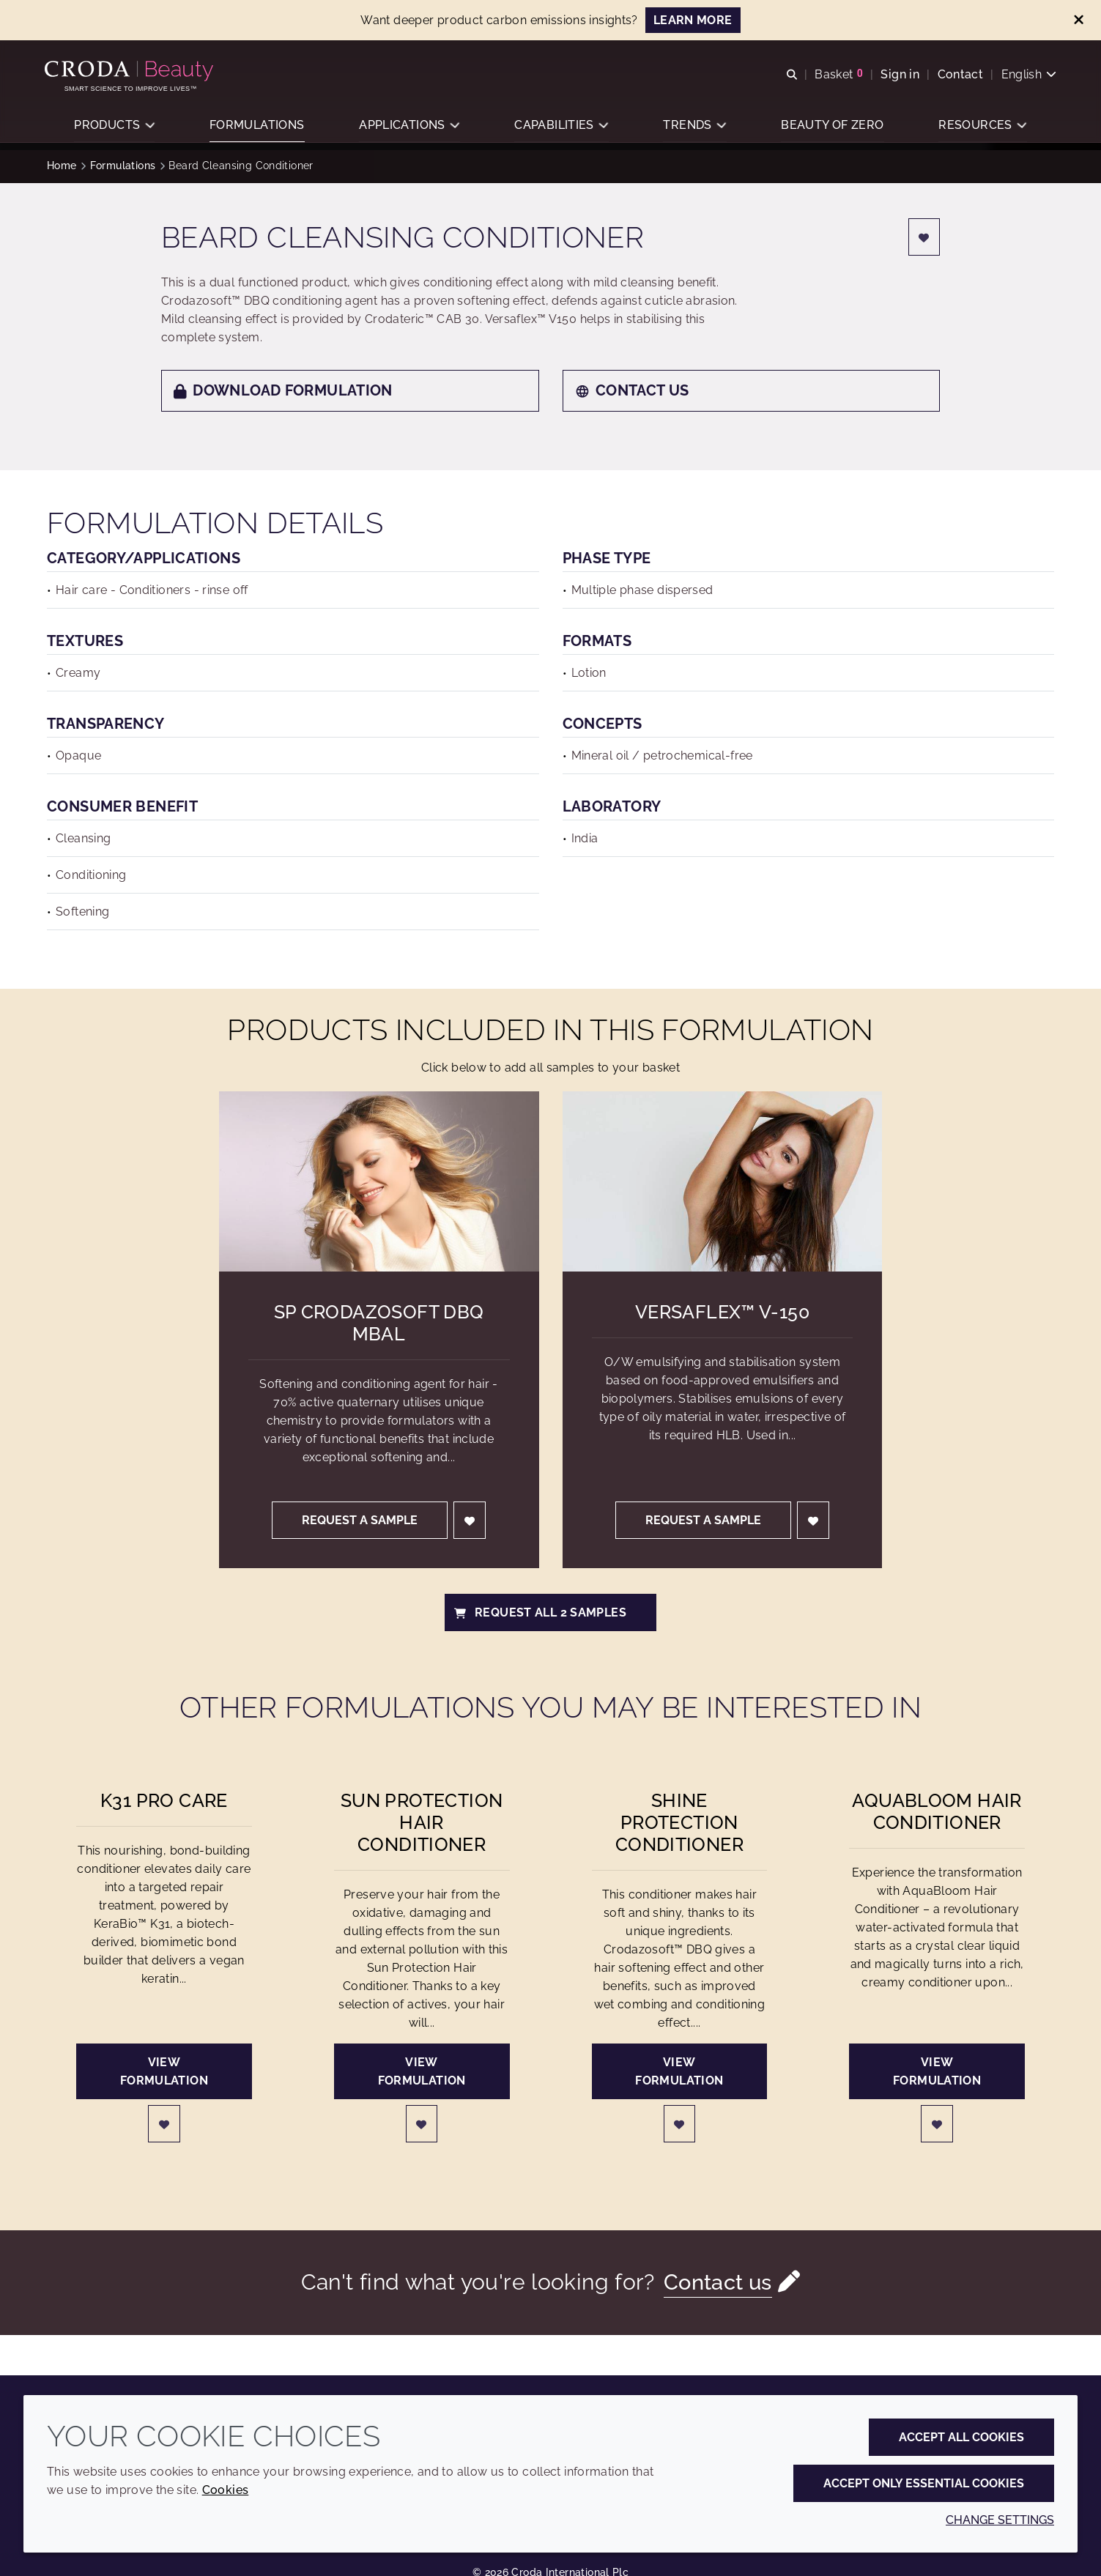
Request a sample (360, 1520)
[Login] (924, 237)
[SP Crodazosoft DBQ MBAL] (379, 1181)
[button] (114, 128)
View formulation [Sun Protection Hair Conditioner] (422, 2071)
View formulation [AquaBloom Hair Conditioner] (937, 2071)
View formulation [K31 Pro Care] (164, 2071)
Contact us (632, 390)
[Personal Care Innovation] (133, 71)
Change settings (1000, 2520)
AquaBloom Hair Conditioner (936, 1811)
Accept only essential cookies (923, 2483)
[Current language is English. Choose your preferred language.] (1026, 75)
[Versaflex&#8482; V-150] (723, 1181)
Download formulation (283, 390)
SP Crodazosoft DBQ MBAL (379, 1323)
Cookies (225, 2490)
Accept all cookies (961, 2437)
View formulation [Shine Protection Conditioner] (679, 2071)
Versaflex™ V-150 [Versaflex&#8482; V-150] (722, 1312)
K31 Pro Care (164, 1800)
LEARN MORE (693, 20)
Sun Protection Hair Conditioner (422, 1822)
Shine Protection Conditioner (679, 1822)
